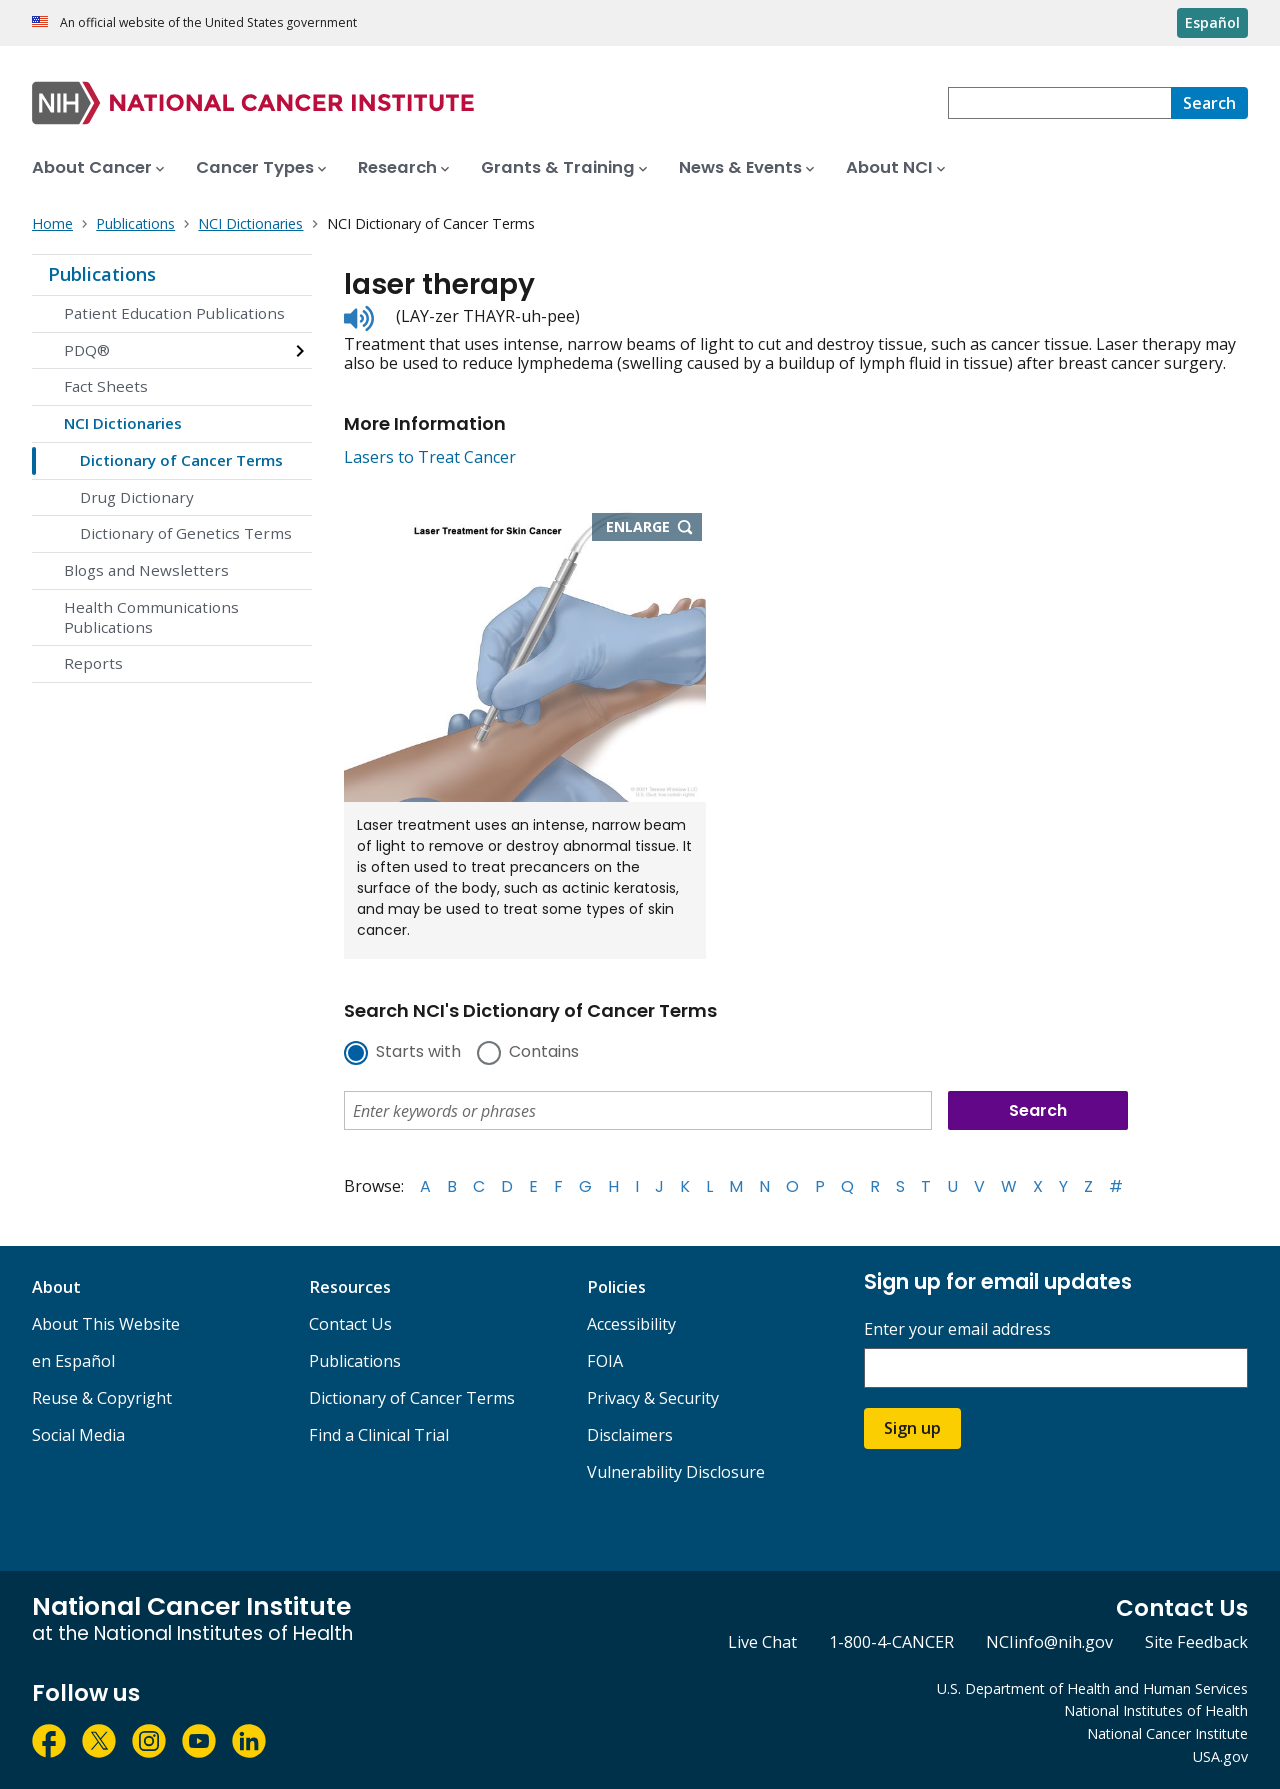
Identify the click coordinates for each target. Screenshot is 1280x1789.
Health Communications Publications (151, 617)
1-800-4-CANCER (891, 1642)
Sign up (912, 1428)
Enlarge (654, 528)
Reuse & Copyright (102, 1398)
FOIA (605, 1361)
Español (1212, 22)
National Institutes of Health (1156, 1710)
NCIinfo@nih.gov (1049, 1642)
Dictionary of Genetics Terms (186, 533)
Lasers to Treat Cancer (430, 457)
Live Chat (762, 1642)
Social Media (78, 1435)
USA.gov (1220, 1756)
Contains (544, 1053)
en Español (73, 1361)
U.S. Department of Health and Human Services (1092, 1688)
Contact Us (350, 1324)
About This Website (106, 1324)
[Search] (1209, 103)
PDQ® (87, 350)
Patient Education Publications (174, 313)
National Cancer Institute (1167, 1733)
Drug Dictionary (137, 497)
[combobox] (1059, 103)
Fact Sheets (106, 386)
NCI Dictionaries (123, 423)
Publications (102, 274)
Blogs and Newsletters (146, 570)
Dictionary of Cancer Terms (181, 460)
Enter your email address (957, 1329)
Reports (93, 663)
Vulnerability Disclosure (676, 1472)
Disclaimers (630, 1435)
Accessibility (631, 1324)
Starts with (418, 1053)
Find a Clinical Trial (379, 1435)
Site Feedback (1196, 1642)
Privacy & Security (653, 1398)
